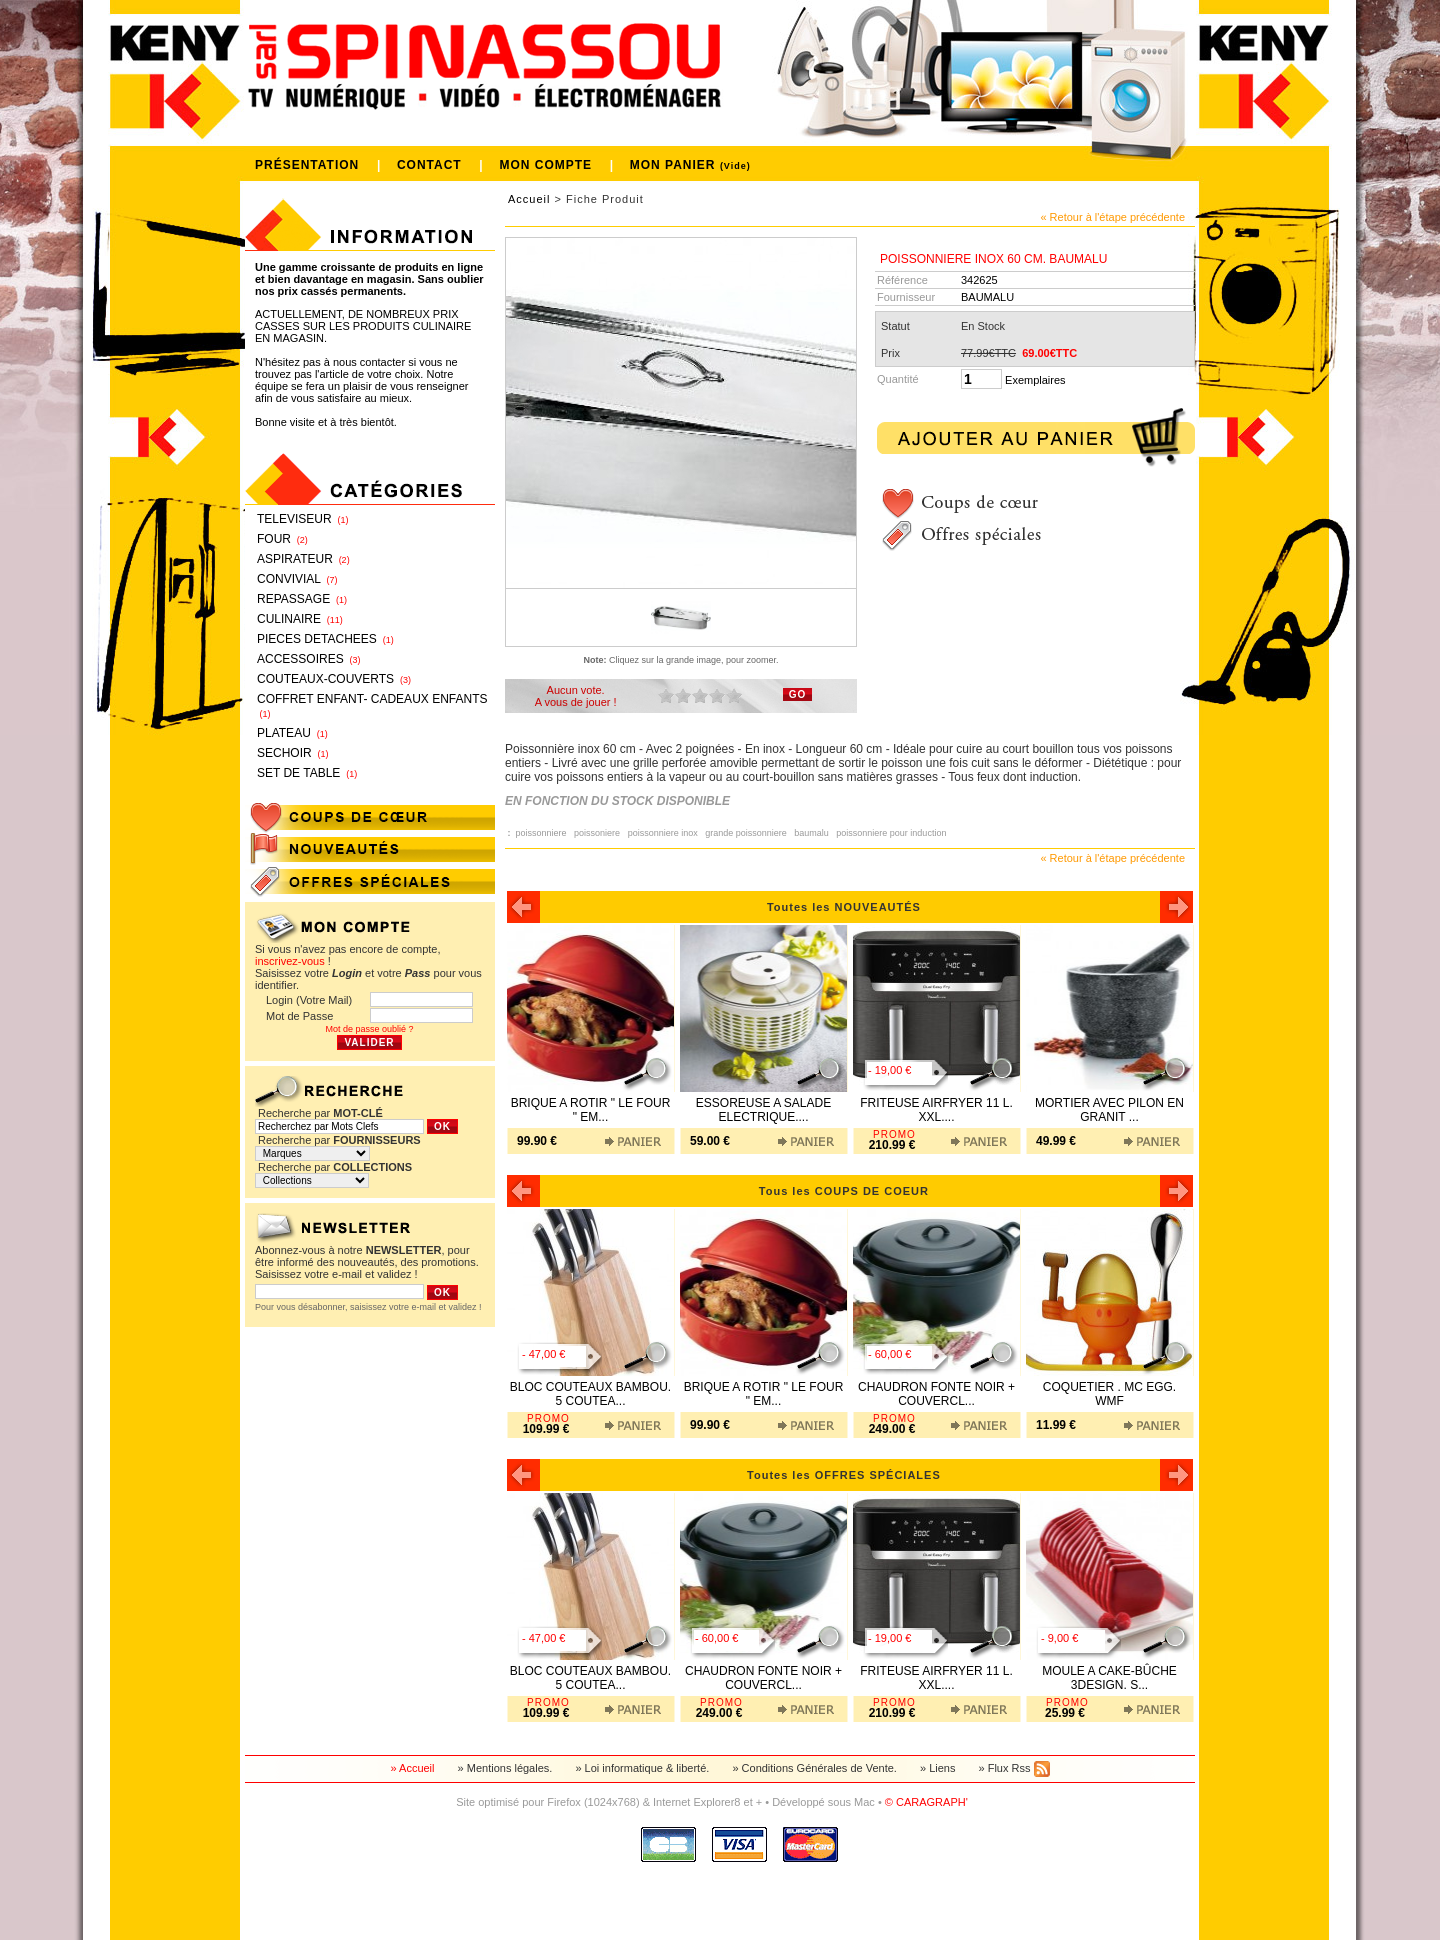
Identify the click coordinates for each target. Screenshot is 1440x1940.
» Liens (939, 1768)
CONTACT (431, 165)
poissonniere (544, 833)
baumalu (814, 833)
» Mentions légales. (507, 1768)
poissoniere (599, 833)
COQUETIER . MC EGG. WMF (1109, 1394)
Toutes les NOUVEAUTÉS (850, 907)
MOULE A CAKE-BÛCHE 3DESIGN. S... (1109, 1678)
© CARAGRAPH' (928, 1802)
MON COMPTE (547, 165)
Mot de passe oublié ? (369, 1029)
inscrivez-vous (290, 961)
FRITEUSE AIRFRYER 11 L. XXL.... (936, 1110)
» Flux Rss (1013, 1768)
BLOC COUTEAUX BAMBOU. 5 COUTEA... (590, 1394)
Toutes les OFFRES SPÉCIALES (850, 1475)
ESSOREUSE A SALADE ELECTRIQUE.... (763, 1110)
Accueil (529, 199)
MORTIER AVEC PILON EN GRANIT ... (1109, 1110)
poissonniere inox (665, 833)
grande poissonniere (748, 833)
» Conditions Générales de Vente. (816, 1768)
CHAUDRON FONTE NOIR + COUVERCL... (936, 1394)
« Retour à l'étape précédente (1112, 217)
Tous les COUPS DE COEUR (850, 1191)
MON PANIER (690, 165)
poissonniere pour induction (893, 833)
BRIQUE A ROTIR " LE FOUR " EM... (591, 1110)
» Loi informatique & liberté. (643, 1768)
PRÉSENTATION (309, 165)
